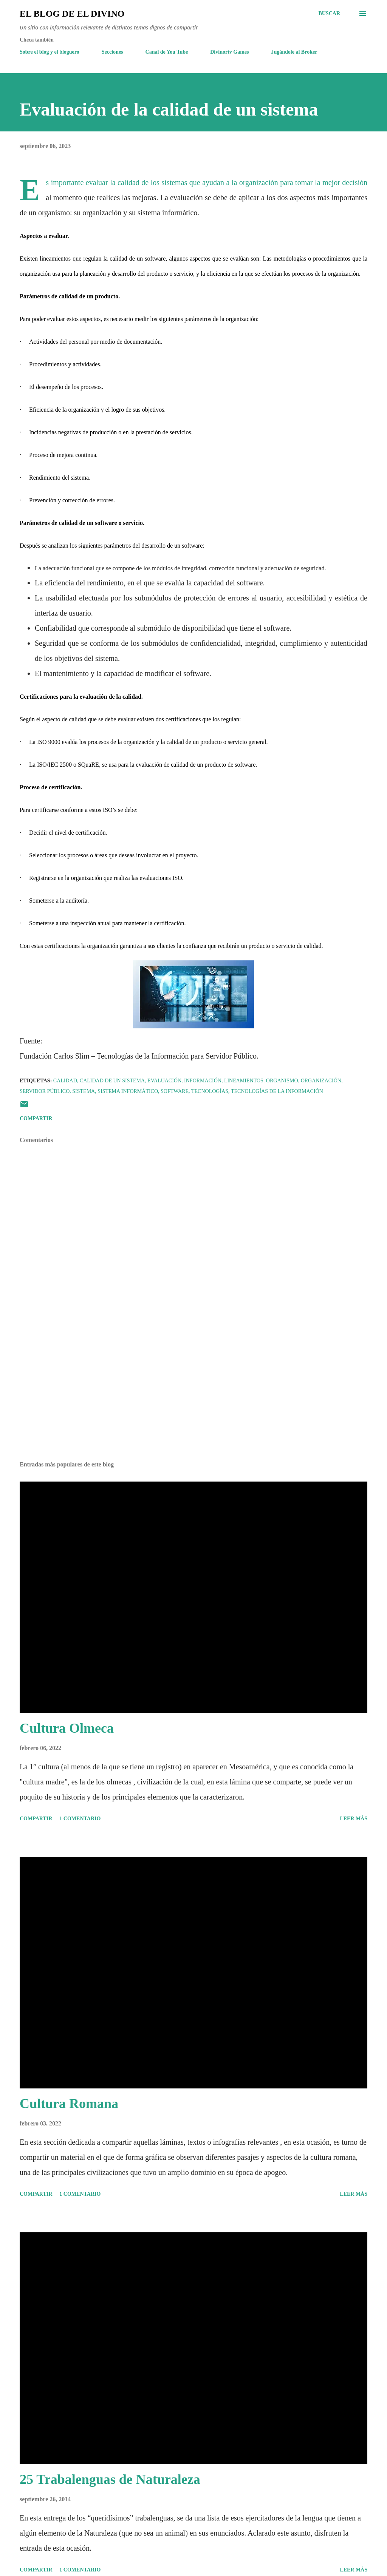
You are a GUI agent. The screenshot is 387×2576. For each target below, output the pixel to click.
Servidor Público (45, 1091)
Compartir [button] (36, 1118)
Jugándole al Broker (294, 52)
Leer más (353, 1818)
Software (175, 1091)
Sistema (83, 1091)
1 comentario (80, 1818)
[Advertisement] (193, 1396)
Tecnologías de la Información (277, 1091)
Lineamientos (243, 1080)
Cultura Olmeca (67, 1728)
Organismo (282, 1080)
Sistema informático (128, 1091)
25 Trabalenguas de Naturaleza (110, 2479)
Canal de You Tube (167, 52)
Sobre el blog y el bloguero (49, 52)
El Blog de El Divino (72, 14)
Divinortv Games (229, 52)
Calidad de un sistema (112, 1080)
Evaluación (164, 1080)
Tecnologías (209, 1091)
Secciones (112, 52)
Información (202, 1080)
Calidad (65, 1080)
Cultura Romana (69, 2103)
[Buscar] (329, 13)
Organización (321, 1080)
